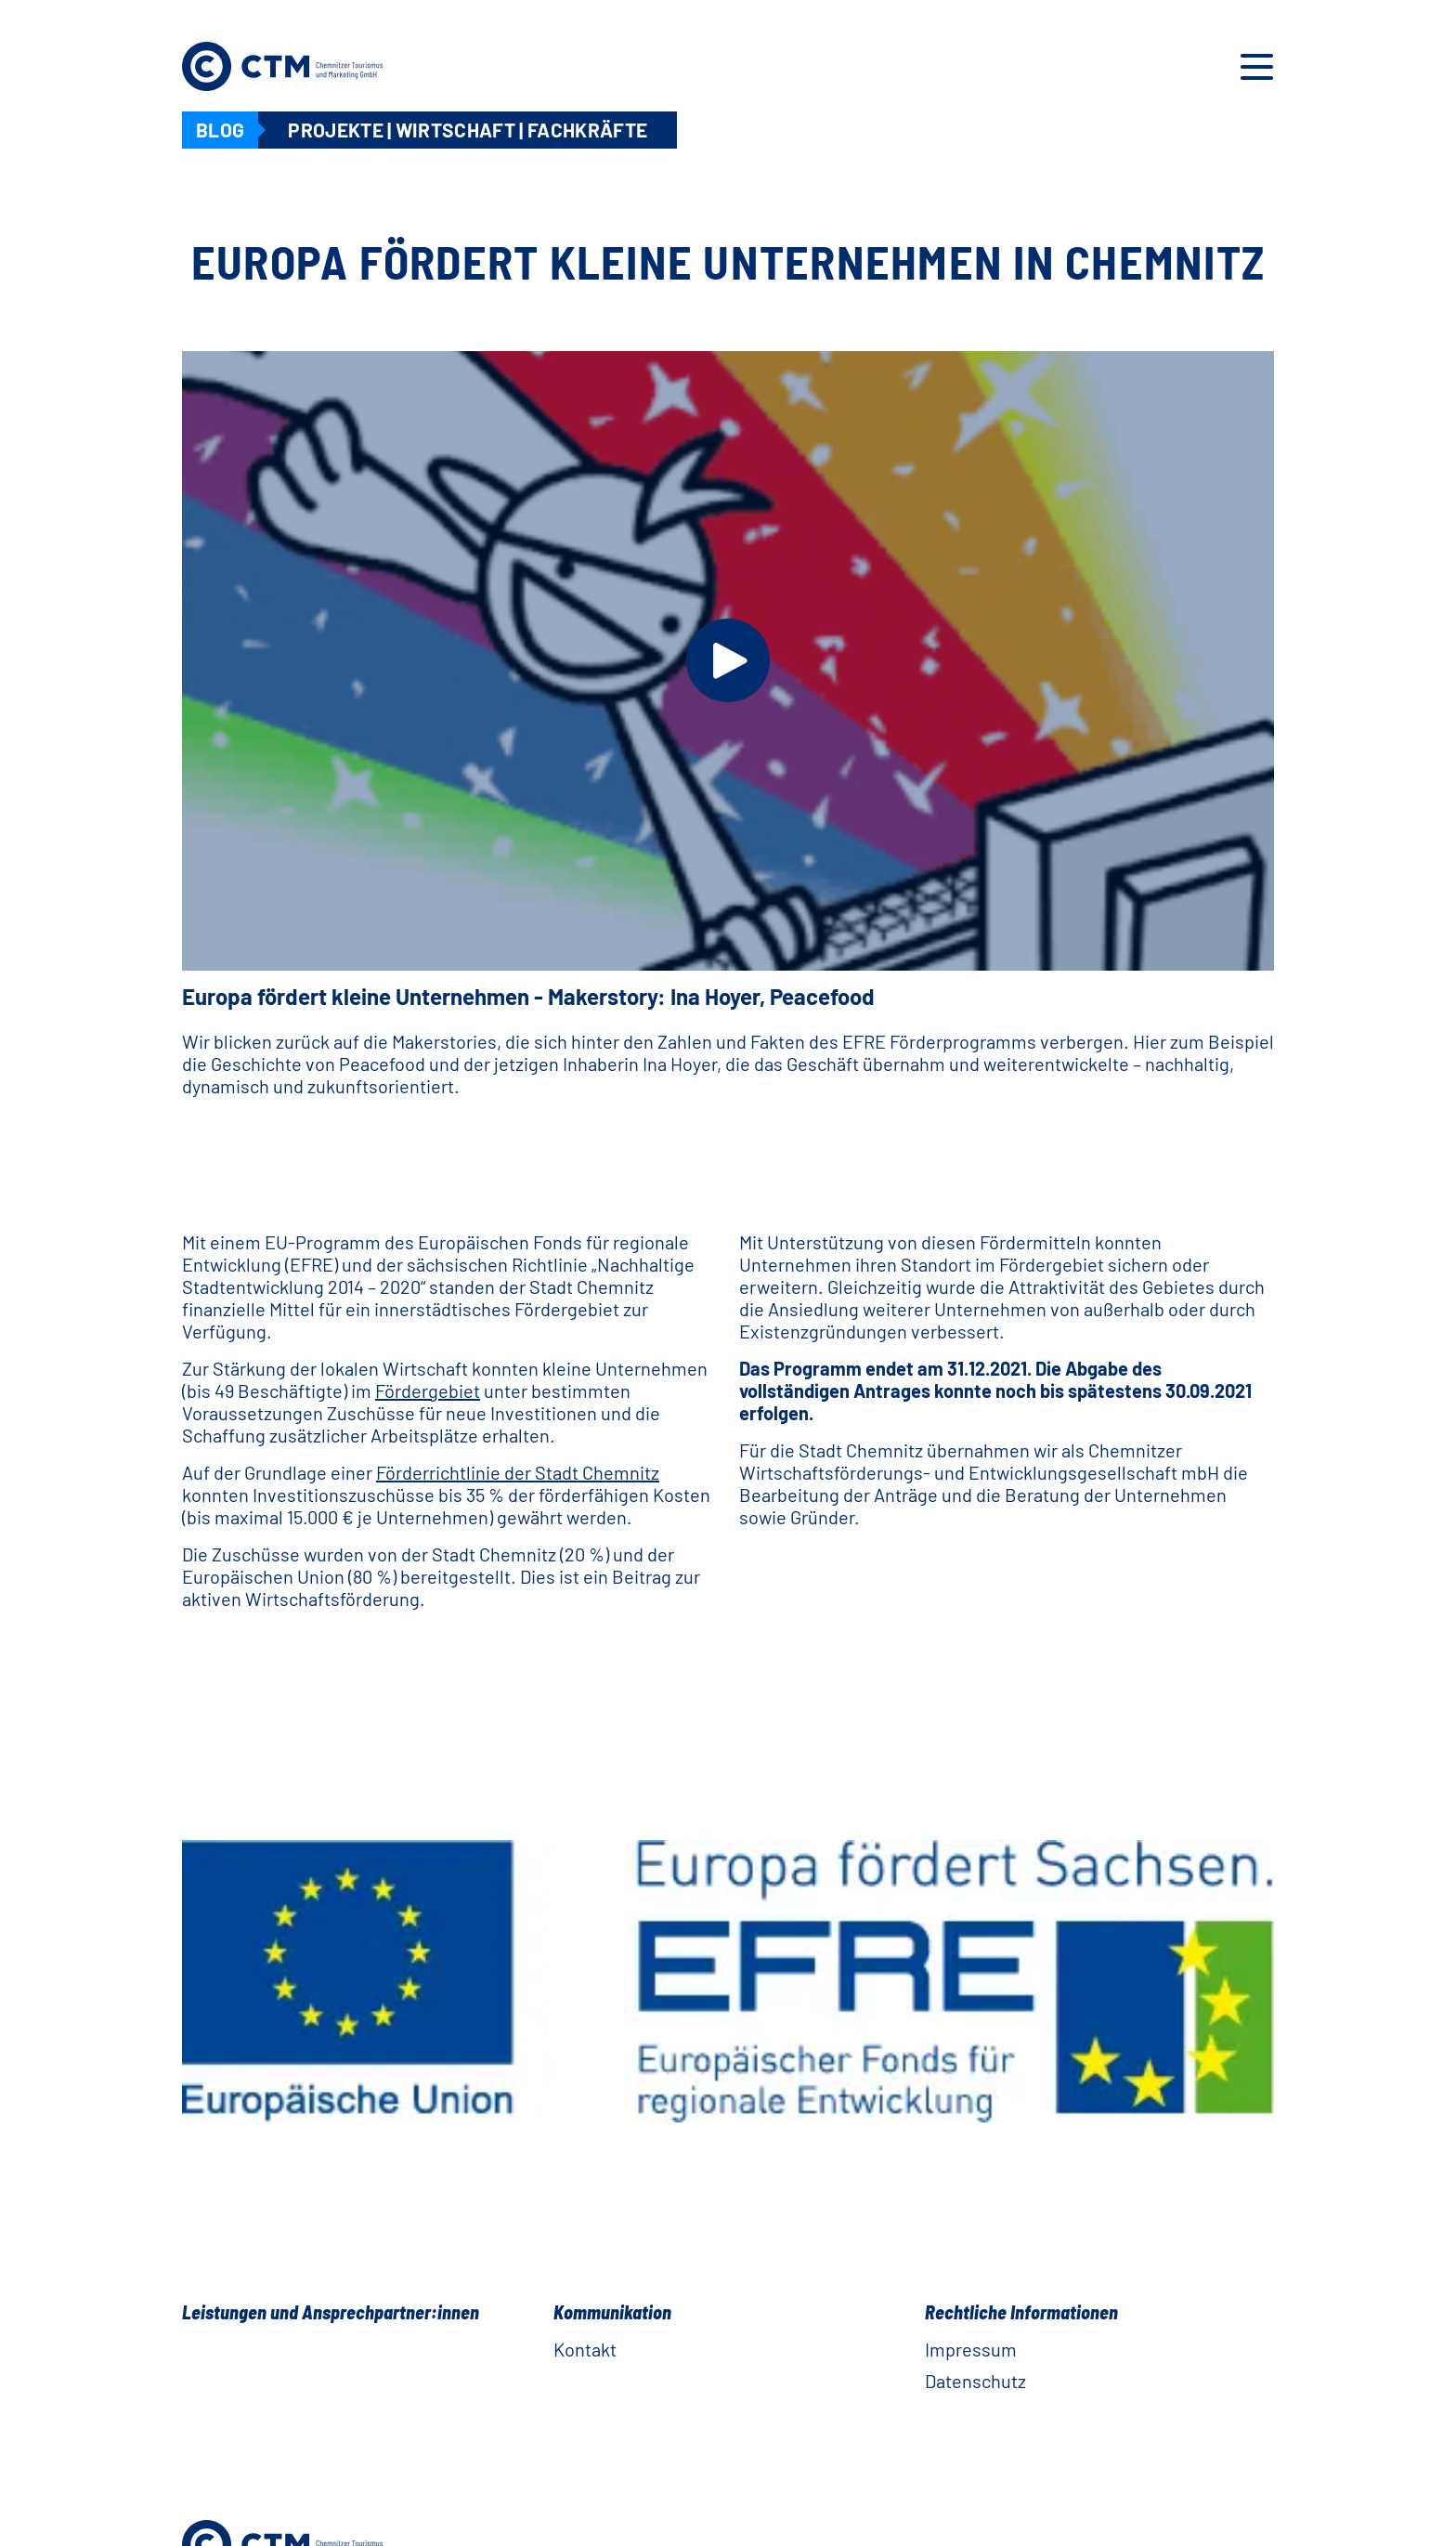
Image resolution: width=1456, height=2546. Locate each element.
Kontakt (585, 2349)
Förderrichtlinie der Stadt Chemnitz (517, 1472)
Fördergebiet (427, 1390)
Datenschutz (975, 2381)
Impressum (971, 2349)
